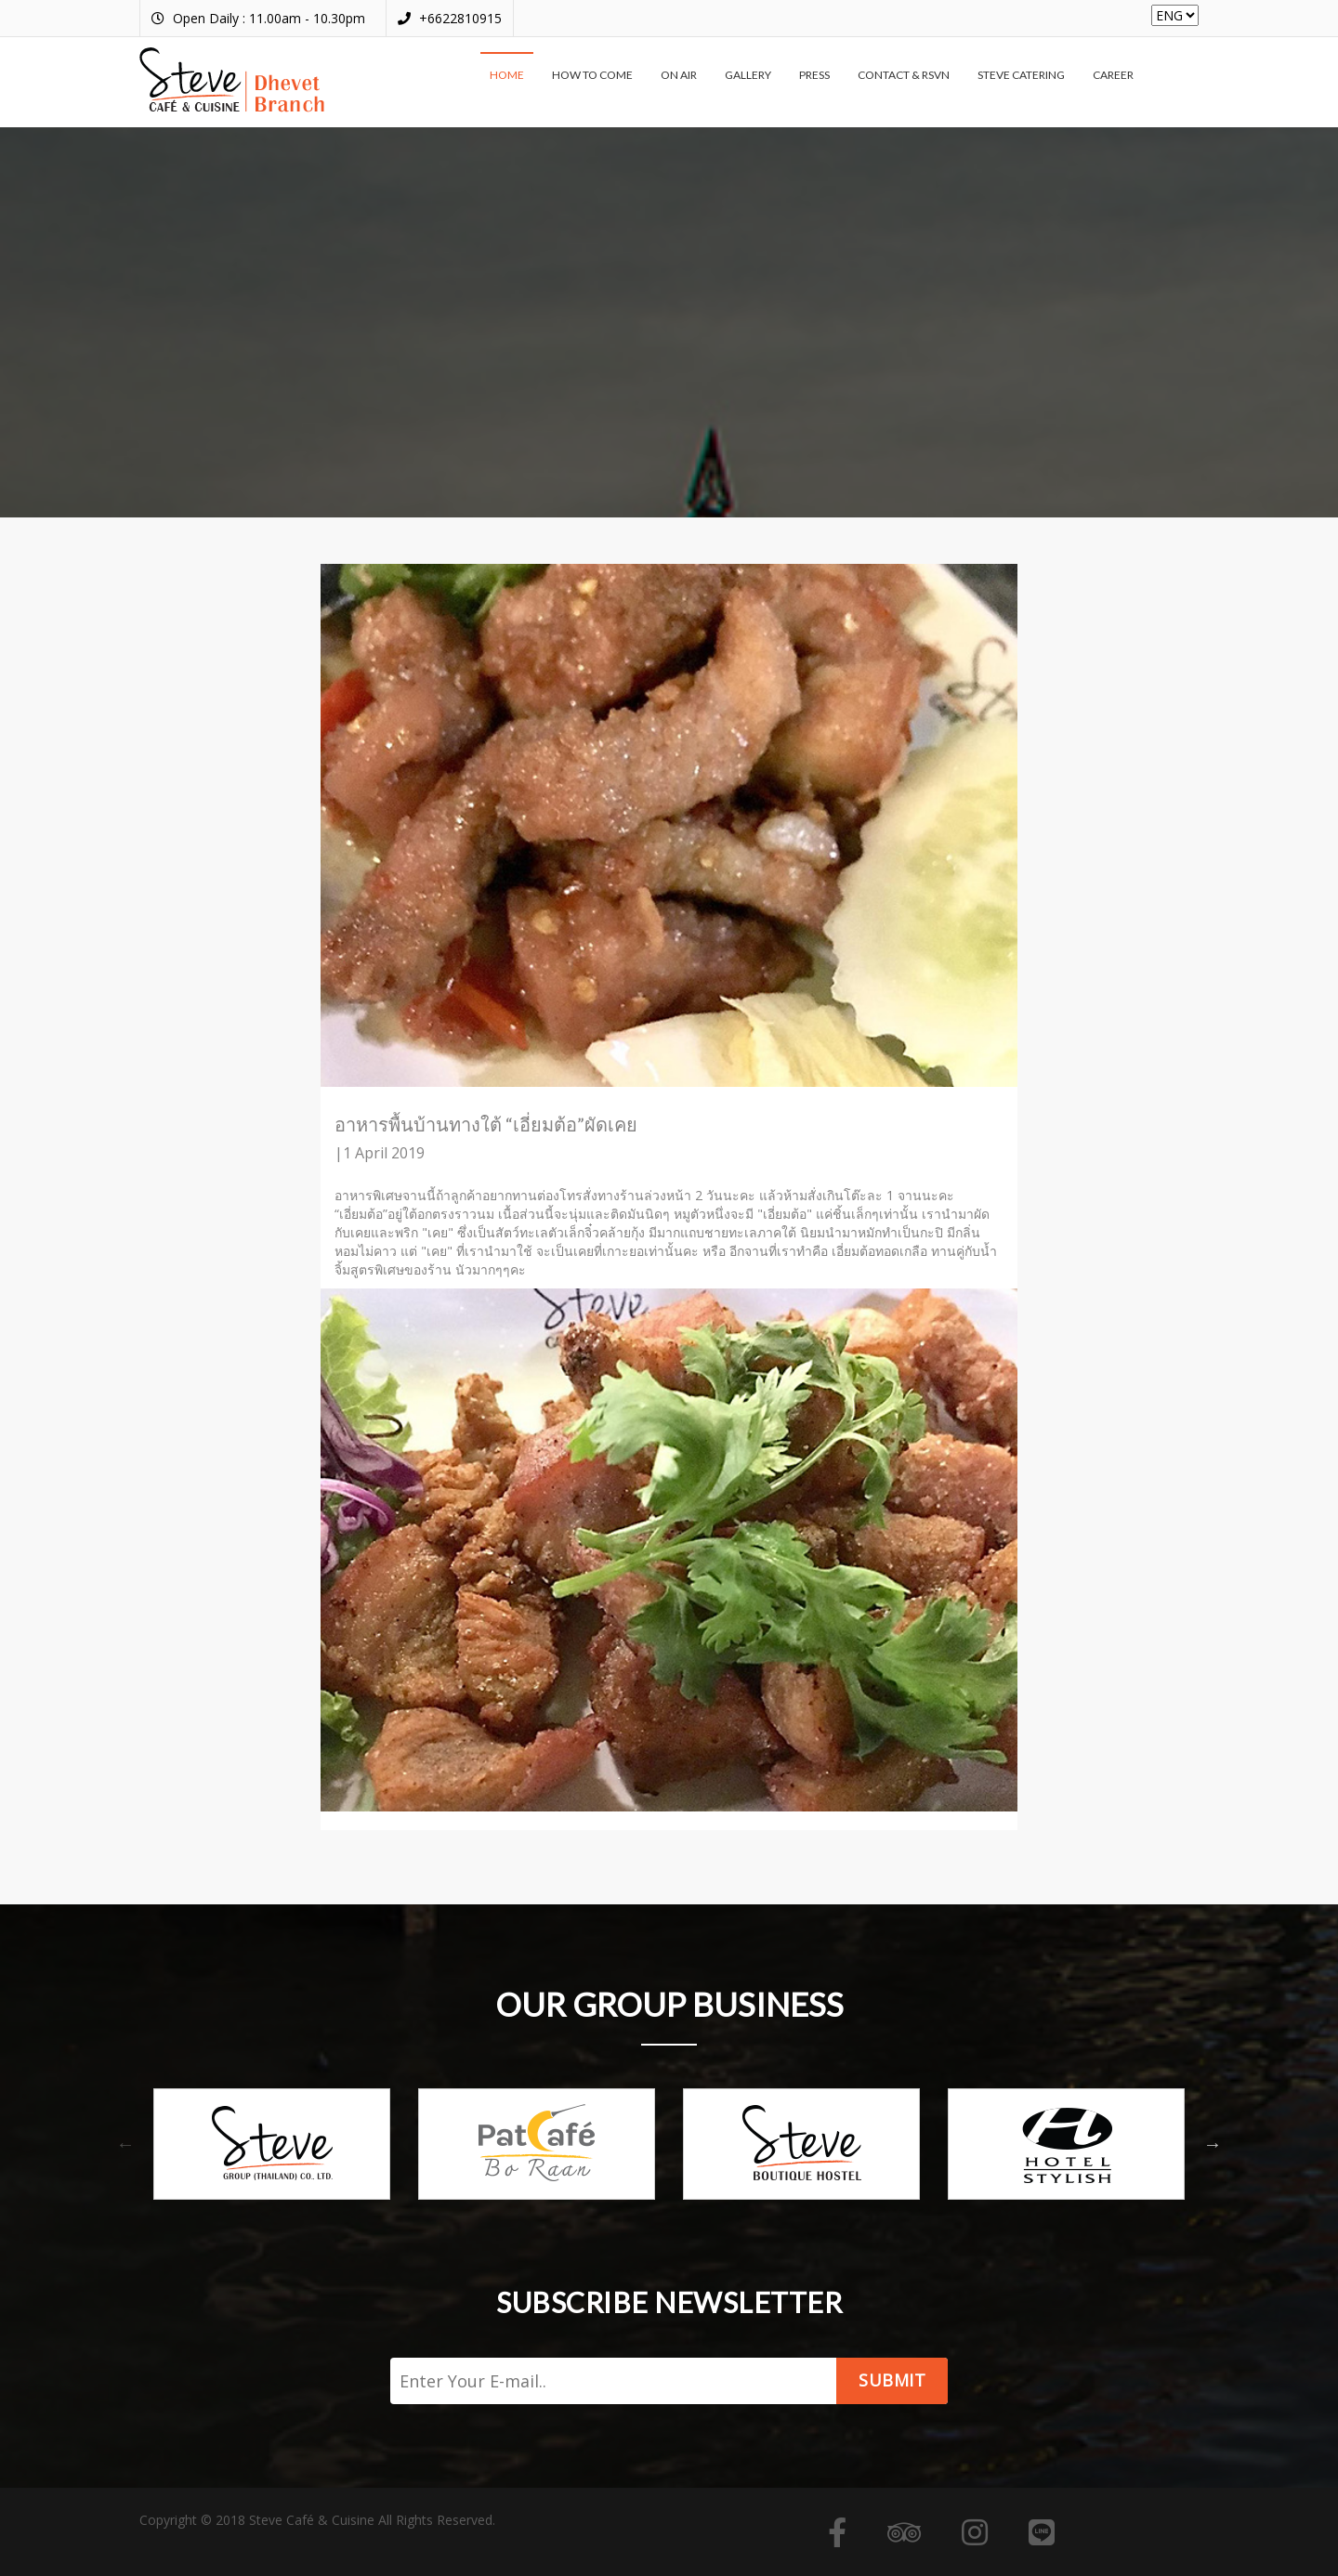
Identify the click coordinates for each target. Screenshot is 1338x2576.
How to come (592, 75)
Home (507, 75)
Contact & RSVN (904, 75)
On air (679, 75)
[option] (271, 2144)
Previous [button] (125, 2144)
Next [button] (1212, 2144)
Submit (892, 2380)
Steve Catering (1021, 75)
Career (1113, 75)
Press (814, 75)
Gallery (748, 75)
